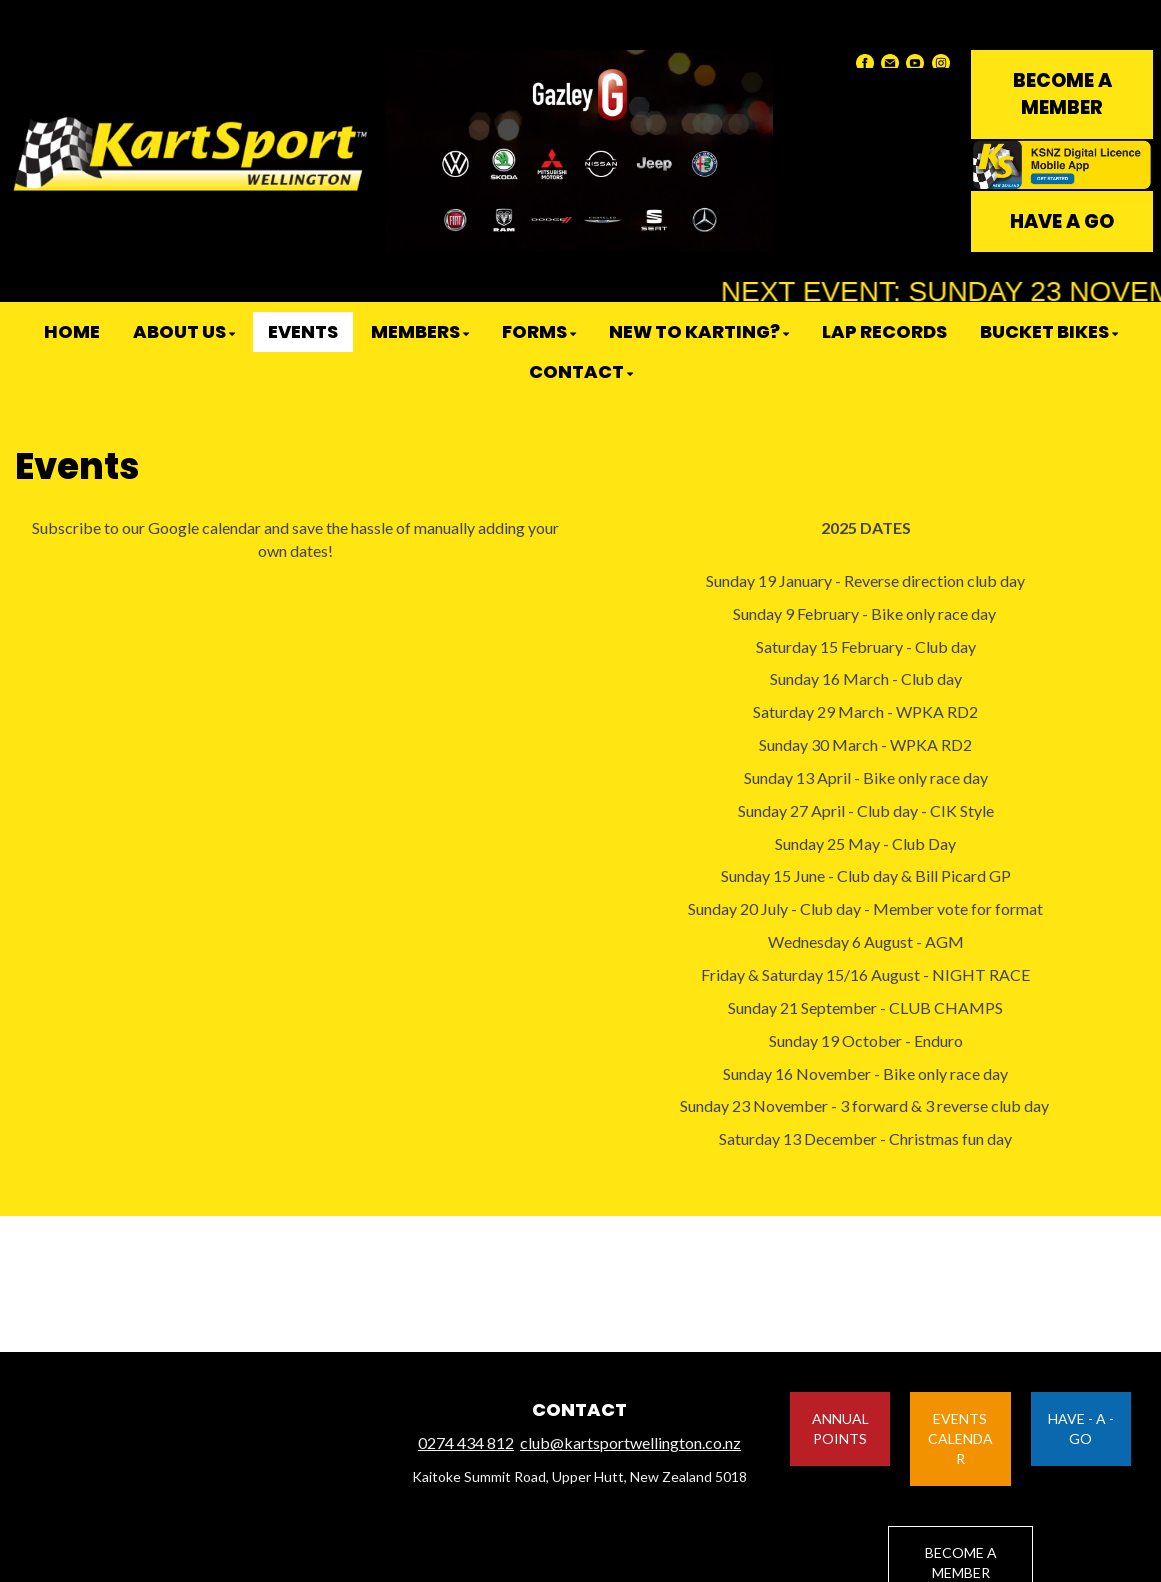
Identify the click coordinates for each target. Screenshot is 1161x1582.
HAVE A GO (1062, 221)
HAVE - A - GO (1081, 1428)
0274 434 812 (466, 1442)
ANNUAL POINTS (840, 1428)
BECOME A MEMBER (1062, 94)
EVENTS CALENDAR (960, 1438)
